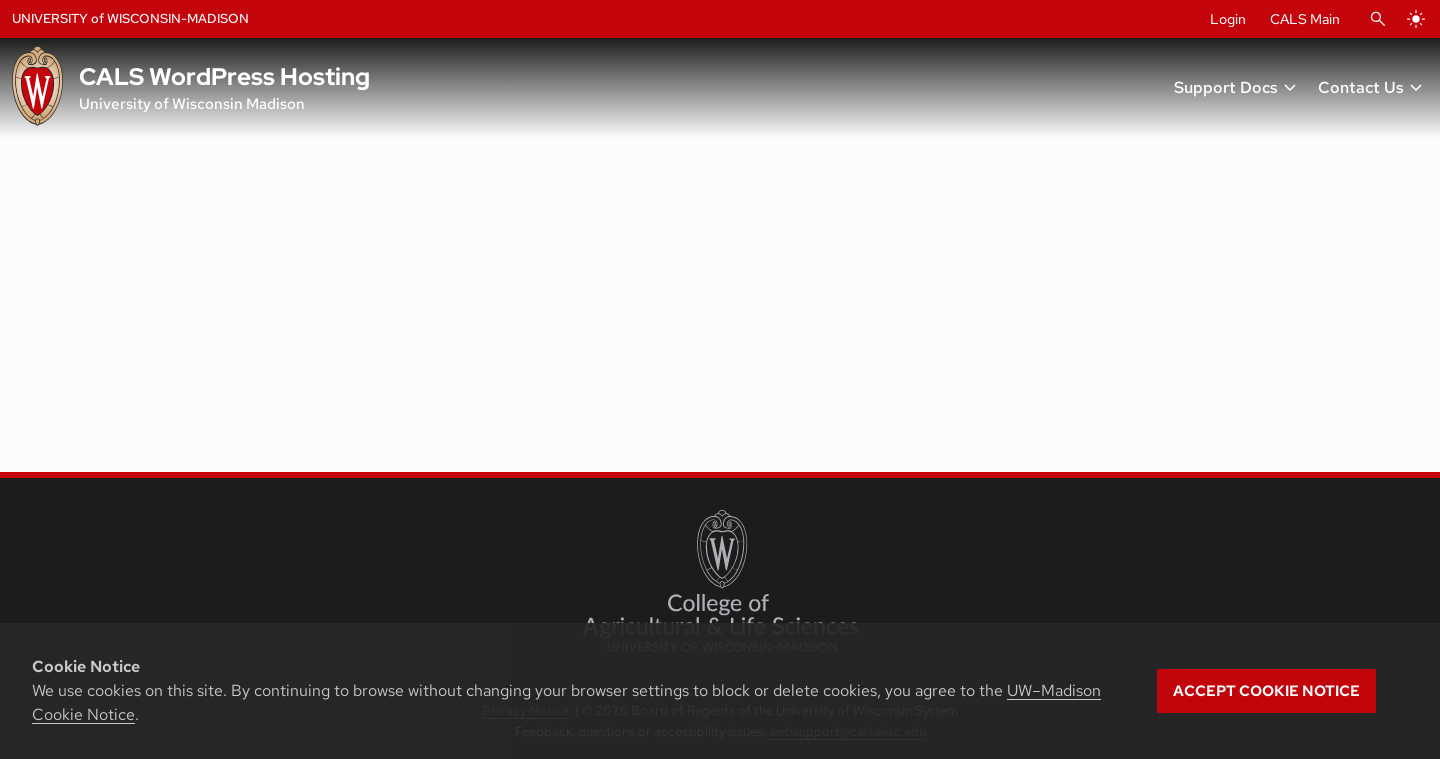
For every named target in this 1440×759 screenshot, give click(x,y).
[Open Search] (1378, 19)
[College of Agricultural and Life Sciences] (720, 581)
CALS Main (1305, 19)
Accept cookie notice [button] (1266, 691)
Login (1228, 19)
